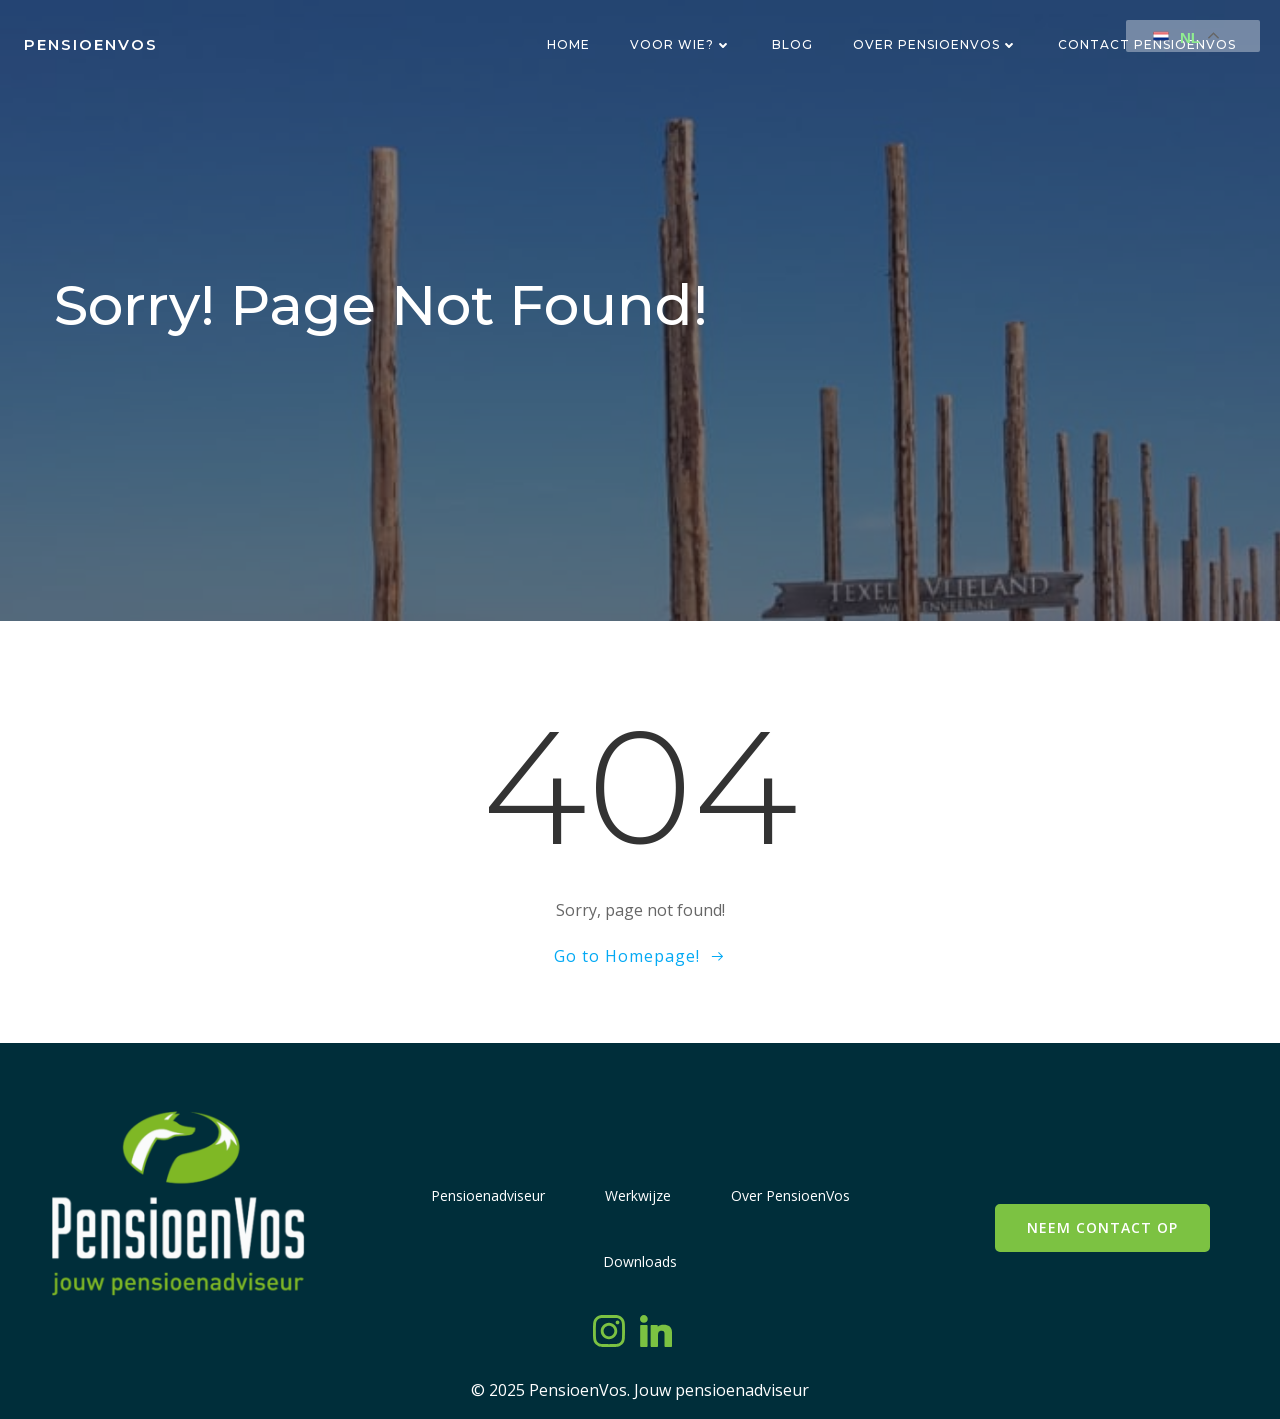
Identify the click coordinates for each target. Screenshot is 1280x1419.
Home (568, 44)
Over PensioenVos (935, 44)
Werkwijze (638, 1195)
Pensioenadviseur (488, 1195)
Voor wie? (681, 44)
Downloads (640, 1261)
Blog (792, 44)
